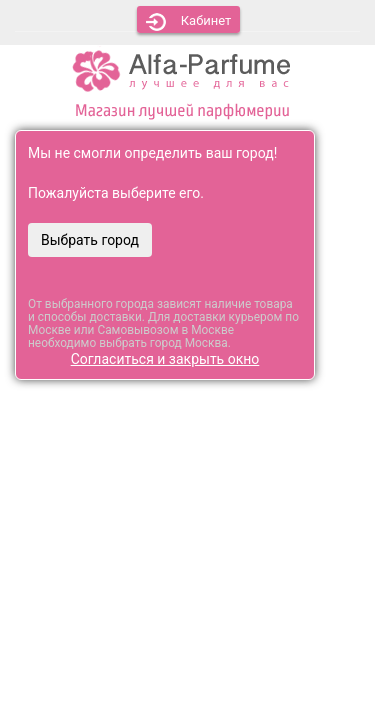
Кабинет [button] (189, 22)
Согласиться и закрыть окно (165, 359)
